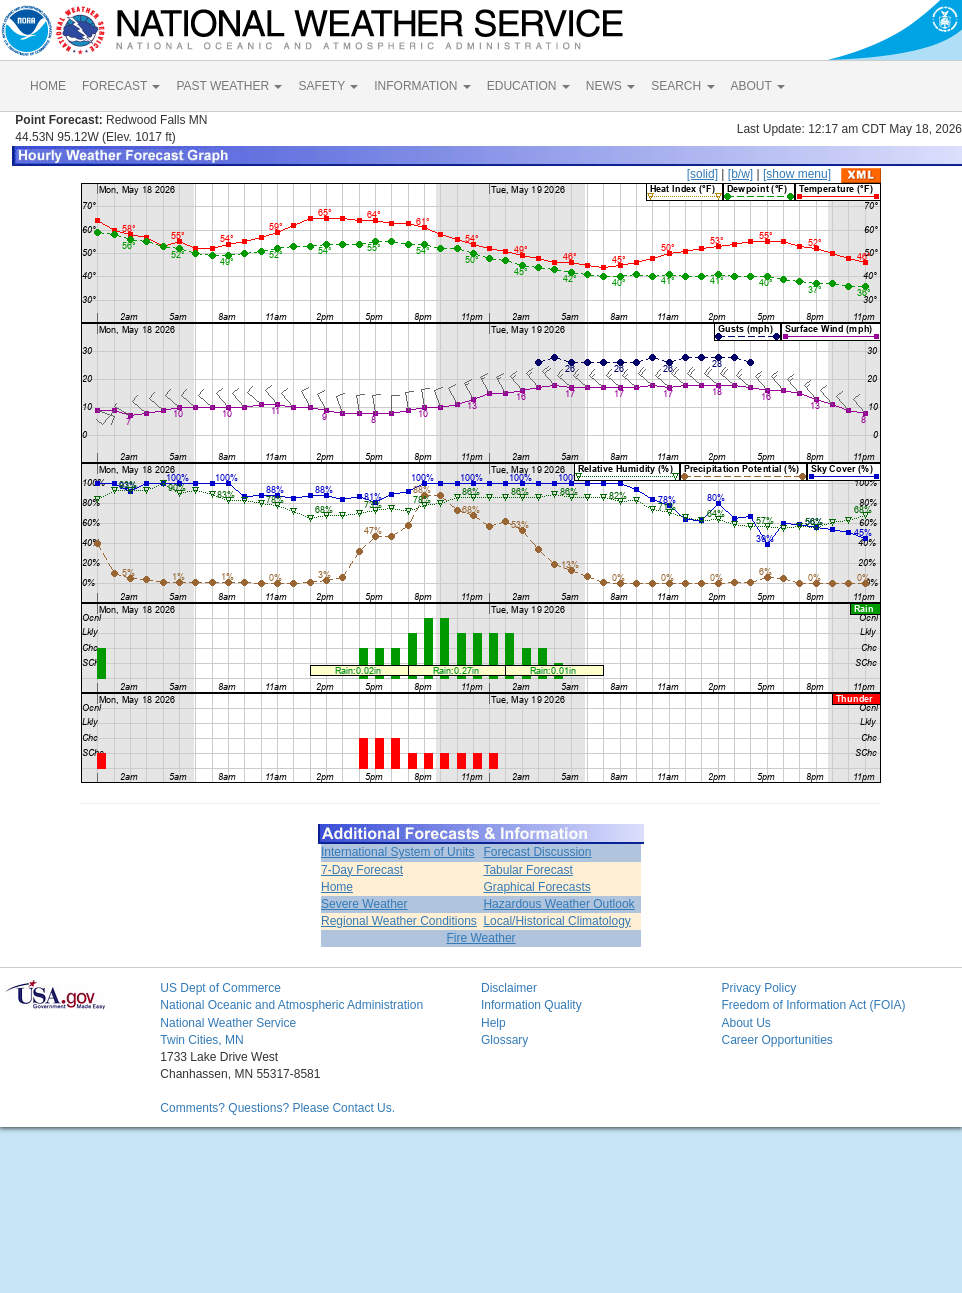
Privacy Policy (758, 988)
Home (337, 887)
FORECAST (121, 86)
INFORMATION (422, 86)
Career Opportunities (776, 1040)
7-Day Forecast (362, 870)
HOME (48, 86)
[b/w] (740, 174)
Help (493, 1023)
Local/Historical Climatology (556, 921)
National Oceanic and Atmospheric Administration (291, 1005)
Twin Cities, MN (201, 1040)
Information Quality (531, 1005)
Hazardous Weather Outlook (558, 904)
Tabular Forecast (527, 870)
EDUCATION (528, 86)
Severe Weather (364, 904)
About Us (745, 1023)
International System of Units (397, 852)
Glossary (504, 1040)
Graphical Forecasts (536, 887)
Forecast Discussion (537, 852)
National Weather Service (228, 1023)
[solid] (702, 174)
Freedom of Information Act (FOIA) (813, 1005)
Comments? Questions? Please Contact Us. (277, 1108)
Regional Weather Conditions (399, 921)
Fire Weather (480, 938)
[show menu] (797, 174)
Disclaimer (509, 988)
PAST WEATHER (229, 86)
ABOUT (758, 86)
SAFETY (328, 86)
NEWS (610, 86)
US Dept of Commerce (220, 988)
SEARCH (682, 86)
